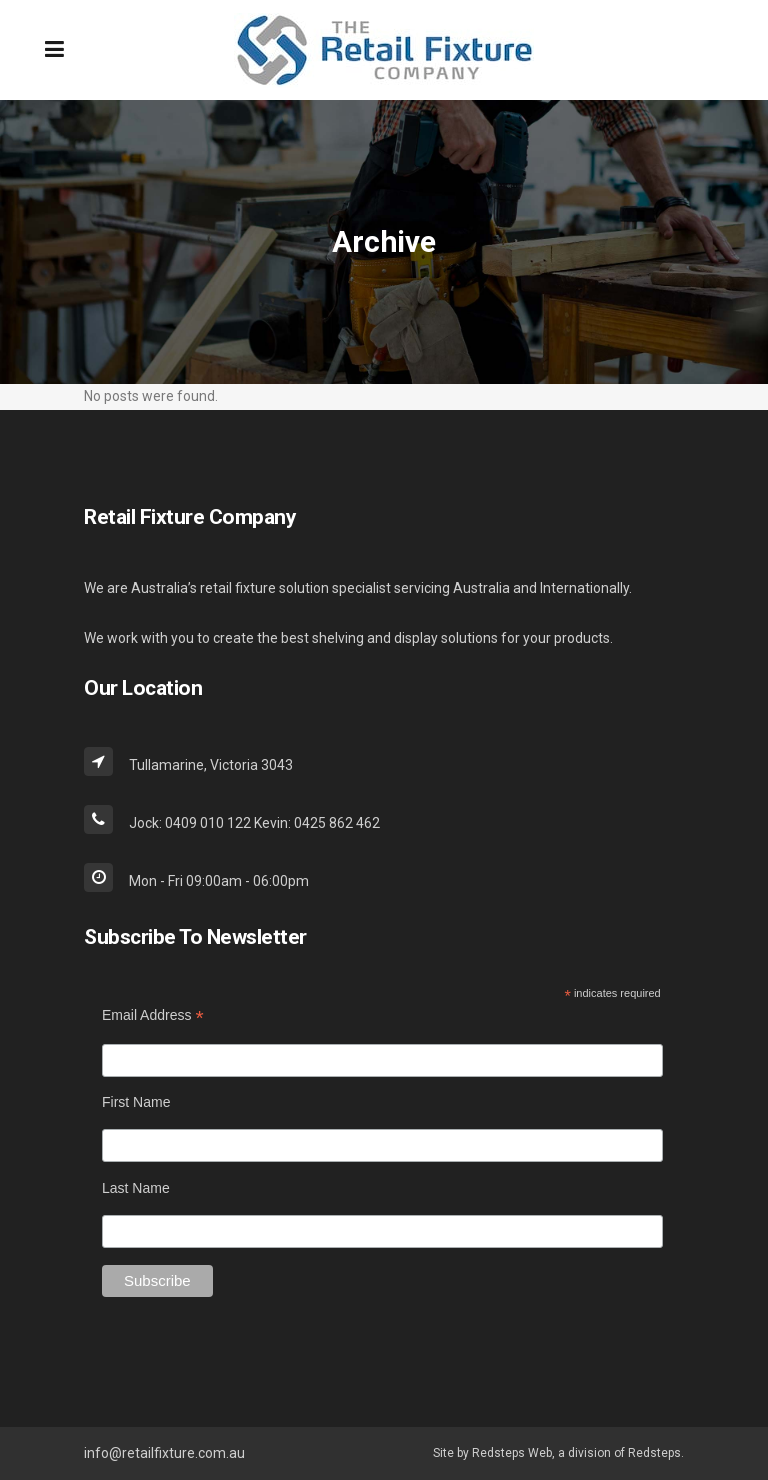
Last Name (136, 1188)
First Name (136, 1102)
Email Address (153, 1015)
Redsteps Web (512, 1453)
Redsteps (654, 1453)
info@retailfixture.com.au (164, 1453)
